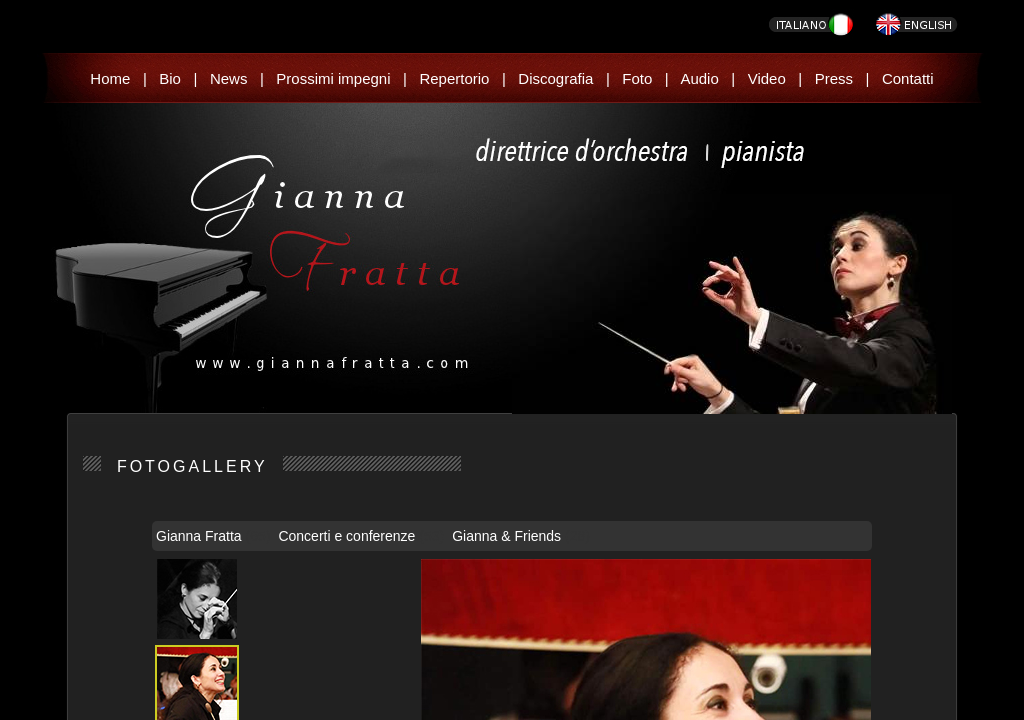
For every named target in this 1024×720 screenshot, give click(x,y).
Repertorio (454, 78)
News (229, 78)
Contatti (908, 78)
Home (110, 78)
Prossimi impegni (333, 78)
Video (767, 78)
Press (834, 78)
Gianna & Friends (508, 536)
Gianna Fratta (201, 536)
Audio (699, 78)
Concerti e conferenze (348, 536)
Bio (170, 78)
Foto (637, 78)
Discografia (555, 78)
